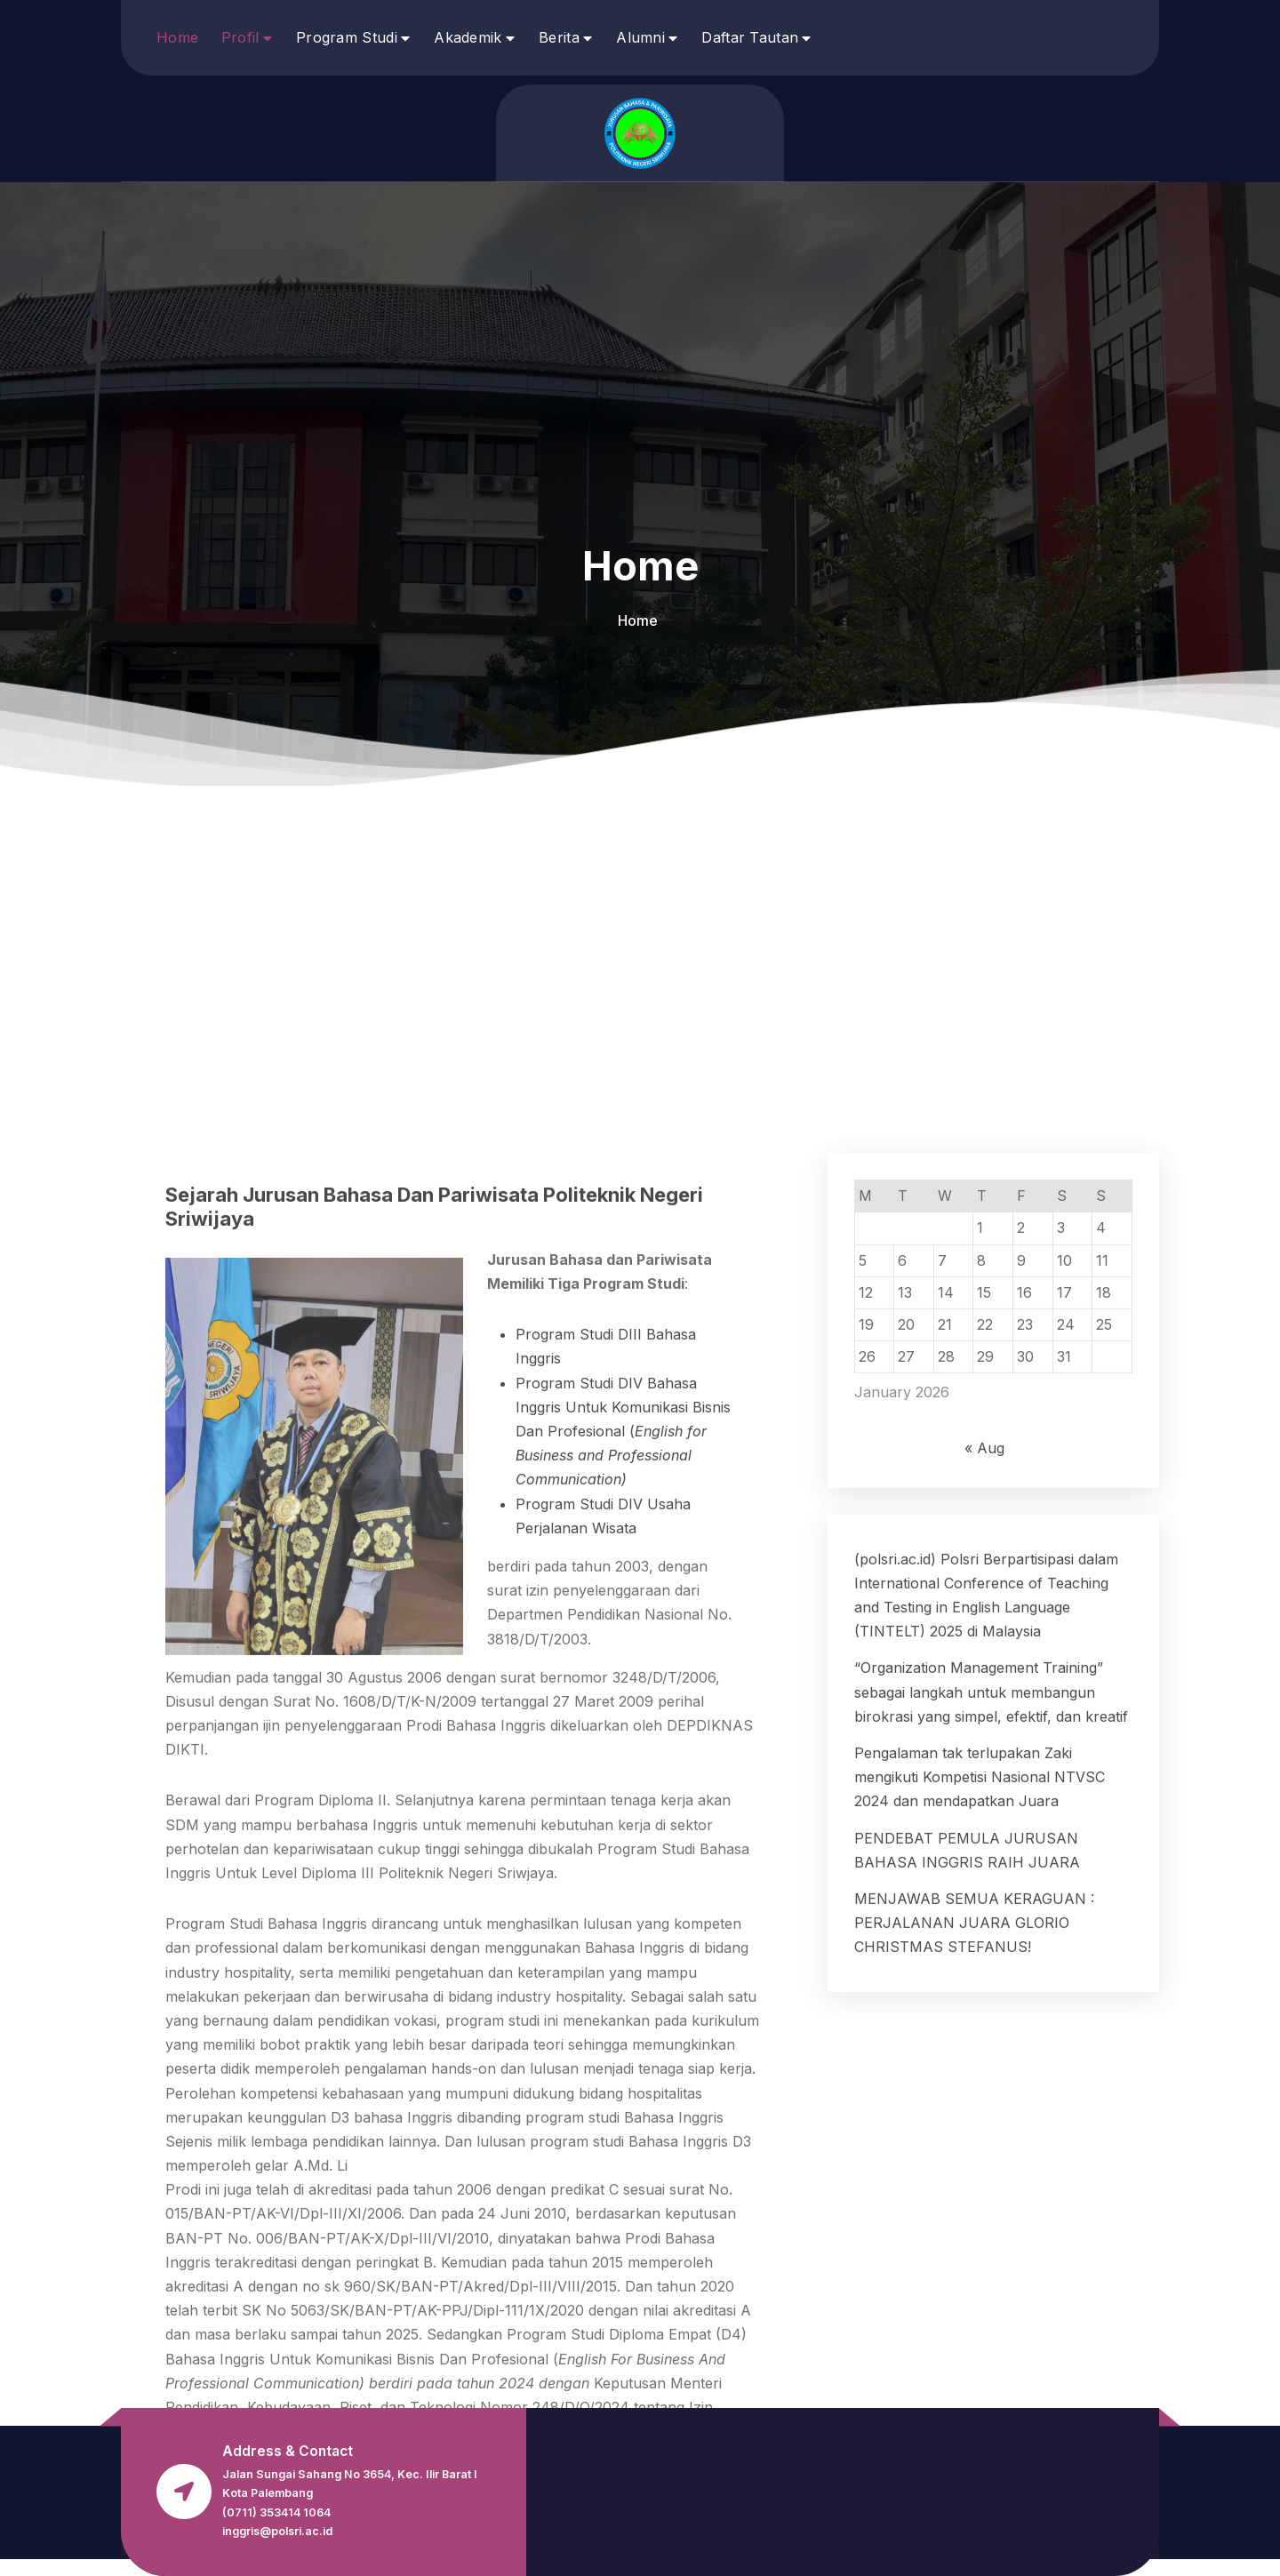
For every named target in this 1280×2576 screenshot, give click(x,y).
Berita (559, 37)
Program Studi (346, 37)
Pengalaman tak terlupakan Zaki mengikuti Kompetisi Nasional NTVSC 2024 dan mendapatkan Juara (979, 2331)
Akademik (467, 37)
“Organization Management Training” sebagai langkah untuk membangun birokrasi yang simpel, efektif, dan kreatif (991, 2246)
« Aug (984, 2003)
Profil (240, 37)
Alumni (640, 37)
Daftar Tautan (749, 37)
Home (177, 37)
